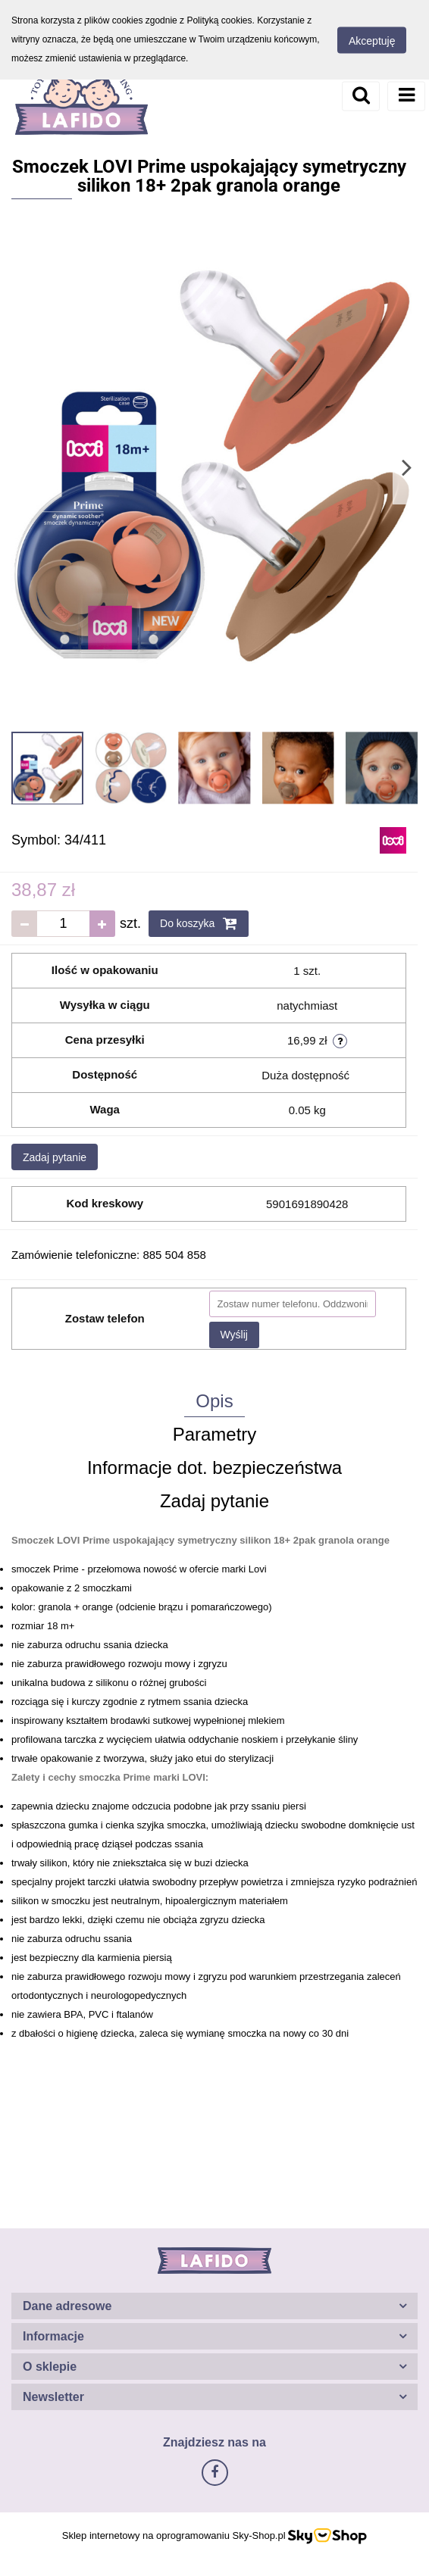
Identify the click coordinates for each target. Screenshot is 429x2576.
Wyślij (234, 1335)
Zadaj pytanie (54, 1157)
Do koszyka (198, 923)
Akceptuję (372, 40)
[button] (214, 2306)
